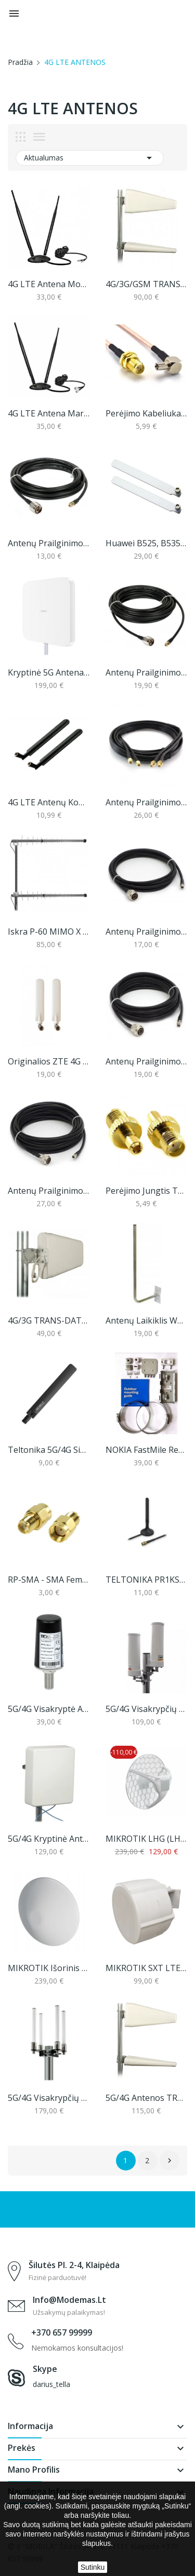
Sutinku (93, 2567)
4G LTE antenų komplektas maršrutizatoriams (49, 802)
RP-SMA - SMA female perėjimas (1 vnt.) (49, 1579)
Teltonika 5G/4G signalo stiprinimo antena (49, 1450)
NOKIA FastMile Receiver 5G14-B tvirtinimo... (147, 1450)
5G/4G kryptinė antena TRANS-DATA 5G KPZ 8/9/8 (49, 1838)
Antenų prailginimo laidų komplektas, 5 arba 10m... (147, 802)
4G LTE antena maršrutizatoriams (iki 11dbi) (49, 413)
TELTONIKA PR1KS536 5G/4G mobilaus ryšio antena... (147, 1579)
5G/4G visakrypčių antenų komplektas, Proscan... (147, 1709)
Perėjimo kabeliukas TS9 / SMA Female (147, 413)
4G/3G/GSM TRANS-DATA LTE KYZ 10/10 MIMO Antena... (147, 284)
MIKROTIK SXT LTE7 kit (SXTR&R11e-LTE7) (147, 1968)
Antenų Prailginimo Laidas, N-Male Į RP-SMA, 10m (49, 1190)
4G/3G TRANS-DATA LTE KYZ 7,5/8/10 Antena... (49, 1320)
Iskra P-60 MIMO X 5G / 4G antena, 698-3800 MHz (49, 931)
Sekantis (169, 2160)
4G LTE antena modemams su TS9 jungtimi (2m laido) (49, 284)
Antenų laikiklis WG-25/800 (147, 1320)
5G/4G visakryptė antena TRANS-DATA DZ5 (49, 1709)
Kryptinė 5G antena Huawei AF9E (49, 672)
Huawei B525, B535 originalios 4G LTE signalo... (147, 543)
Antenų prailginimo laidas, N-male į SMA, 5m (49, 543)
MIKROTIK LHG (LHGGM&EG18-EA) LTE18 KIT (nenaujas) (147, 1838)
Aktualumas (89, 158)
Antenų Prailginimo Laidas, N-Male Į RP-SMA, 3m (147, 931)
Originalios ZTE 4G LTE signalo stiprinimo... (49, 1061)
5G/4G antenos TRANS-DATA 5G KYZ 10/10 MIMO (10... (147, 2098)
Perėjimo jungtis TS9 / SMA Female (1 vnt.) (147, 1190)
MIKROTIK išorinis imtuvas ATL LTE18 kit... (49, 1968)
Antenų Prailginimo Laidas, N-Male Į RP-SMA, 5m (147, 1061)
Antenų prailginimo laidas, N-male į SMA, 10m (147, 672)
